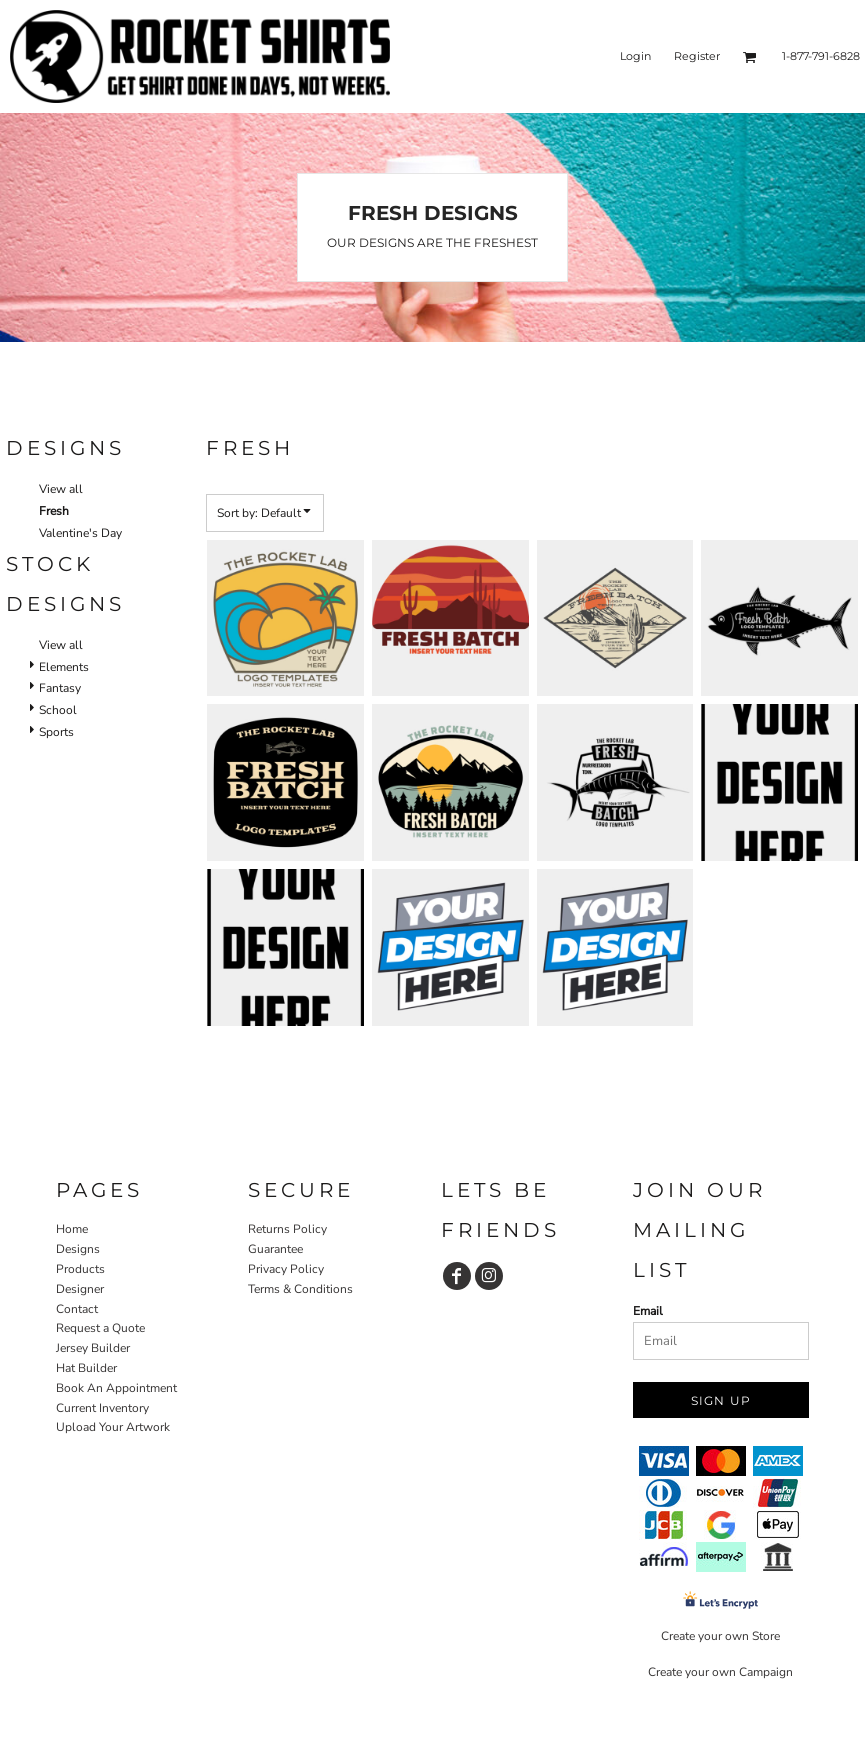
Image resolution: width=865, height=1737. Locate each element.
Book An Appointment (116, 1388)
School (58, 710)
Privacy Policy (286, 1269)
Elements (64, 667)
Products (80, 1269)
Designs (78, 1249)
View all (61, 489)
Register (697, 56)
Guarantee (275, 1249)
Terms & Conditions (300, 1289)
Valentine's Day (80, 533)
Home (72, 1229)
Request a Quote (100, 1328)
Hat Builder (86, 1368)
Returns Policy (287, 1229)
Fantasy (60, 688)
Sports (56, 732)
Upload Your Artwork (113, 1427)
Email (648, 1311)
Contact (77, 1309)
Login (635, 56)
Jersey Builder (93, 1348)
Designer (80, 1289)
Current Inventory (102, 1408)
